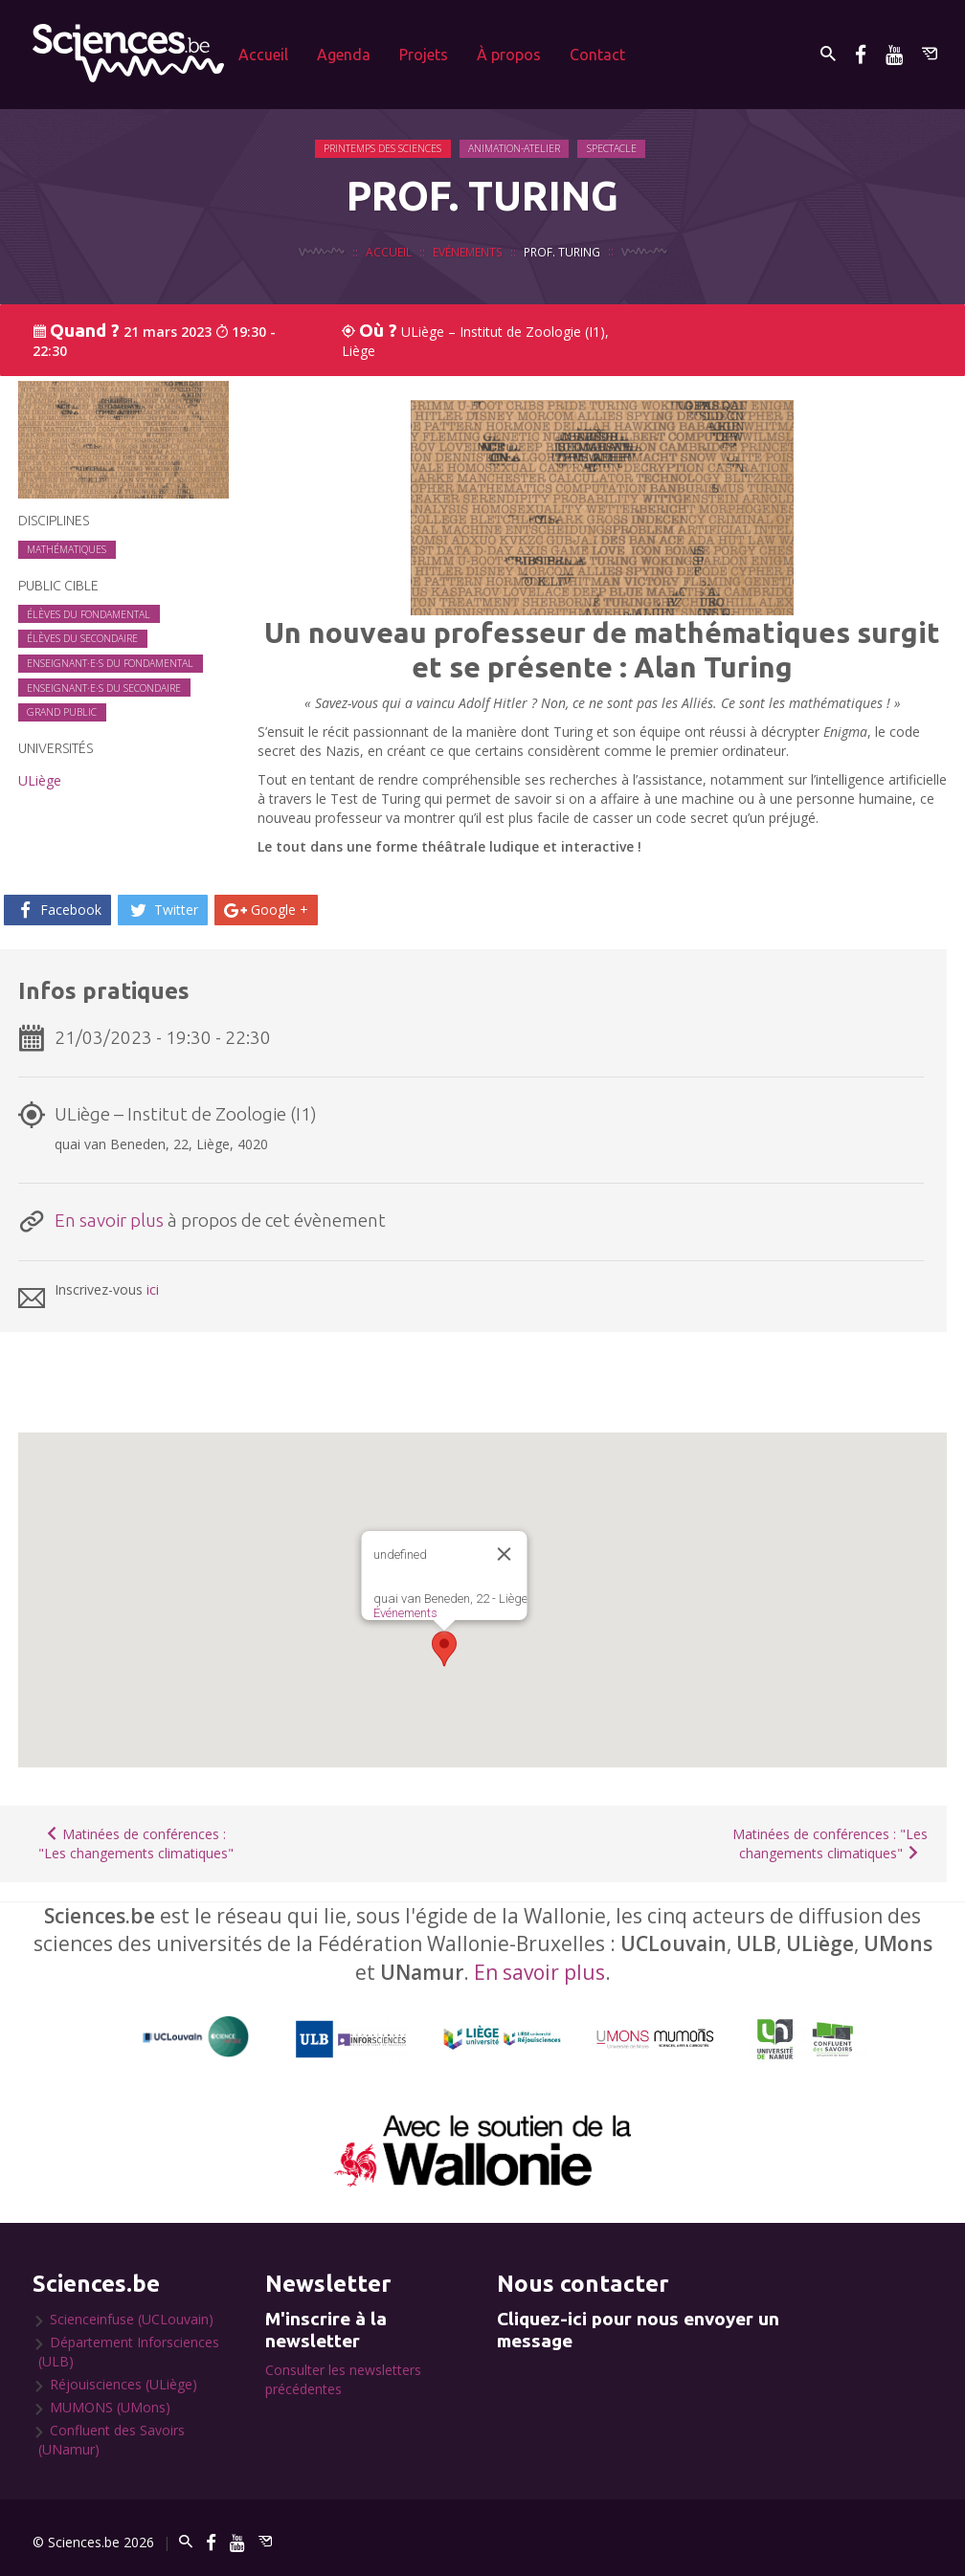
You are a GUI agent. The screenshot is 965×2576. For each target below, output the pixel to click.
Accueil (263, 54)
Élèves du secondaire (82, 638)
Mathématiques (66, 549)
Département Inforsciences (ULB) (128, 2351)
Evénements (468, 253)
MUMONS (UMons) (110, 2407)
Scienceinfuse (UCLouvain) (131, 2319)
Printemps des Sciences (384, 148)
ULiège (39, 780)
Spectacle (614, 148)
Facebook (57, 909)
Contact (597, 54)
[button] (444, 1649)
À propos (509, 54)
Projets (423, 54)
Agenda (343, 54)
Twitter (162, 909)
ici (152, 1289)
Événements (405, 1613)
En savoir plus (109, 1220)
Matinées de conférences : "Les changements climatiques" (136, 1843)
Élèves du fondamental (88, 614)
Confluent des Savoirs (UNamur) (111, 2439)
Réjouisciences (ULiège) (123, 2384)
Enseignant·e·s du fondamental (110, 663)
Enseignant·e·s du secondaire (104, 688)
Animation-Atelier (516, 148)
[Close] (504, 1554)
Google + (266, 909)
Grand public (62, 712)
